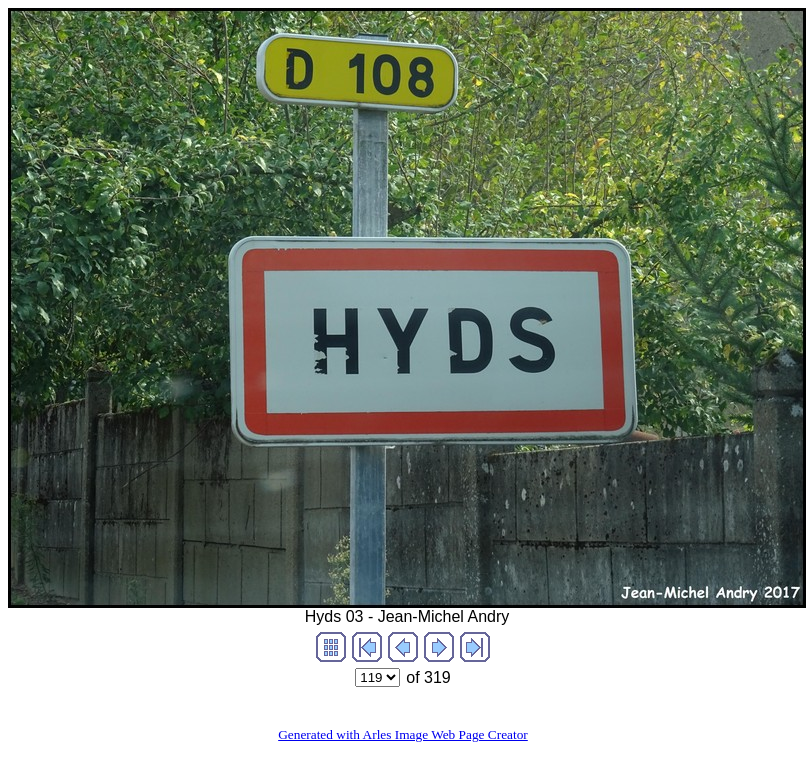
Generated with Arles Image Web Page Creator (403, 734)
